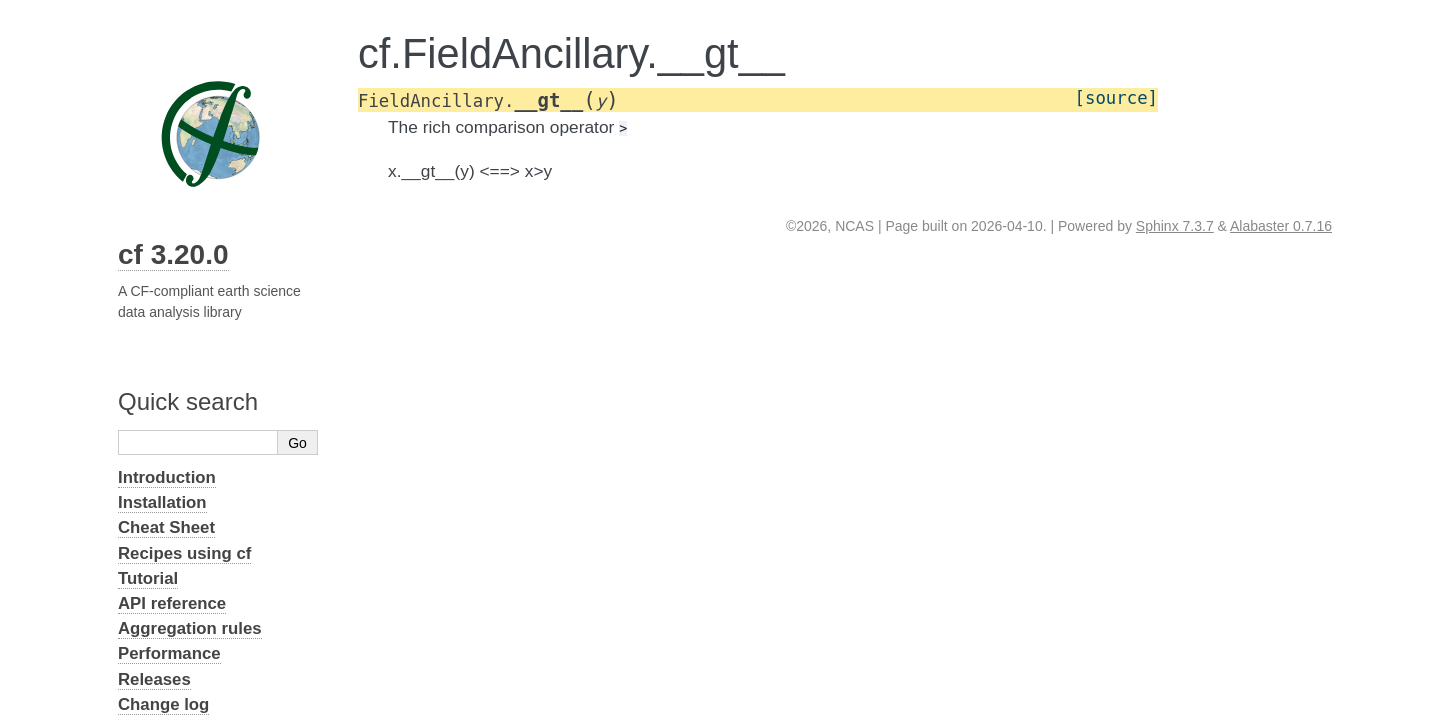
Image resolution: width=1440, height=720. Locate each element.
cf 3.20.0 (173, 254)
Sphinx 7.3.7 (1175, 226)
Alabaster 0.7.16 (1281, 226)
